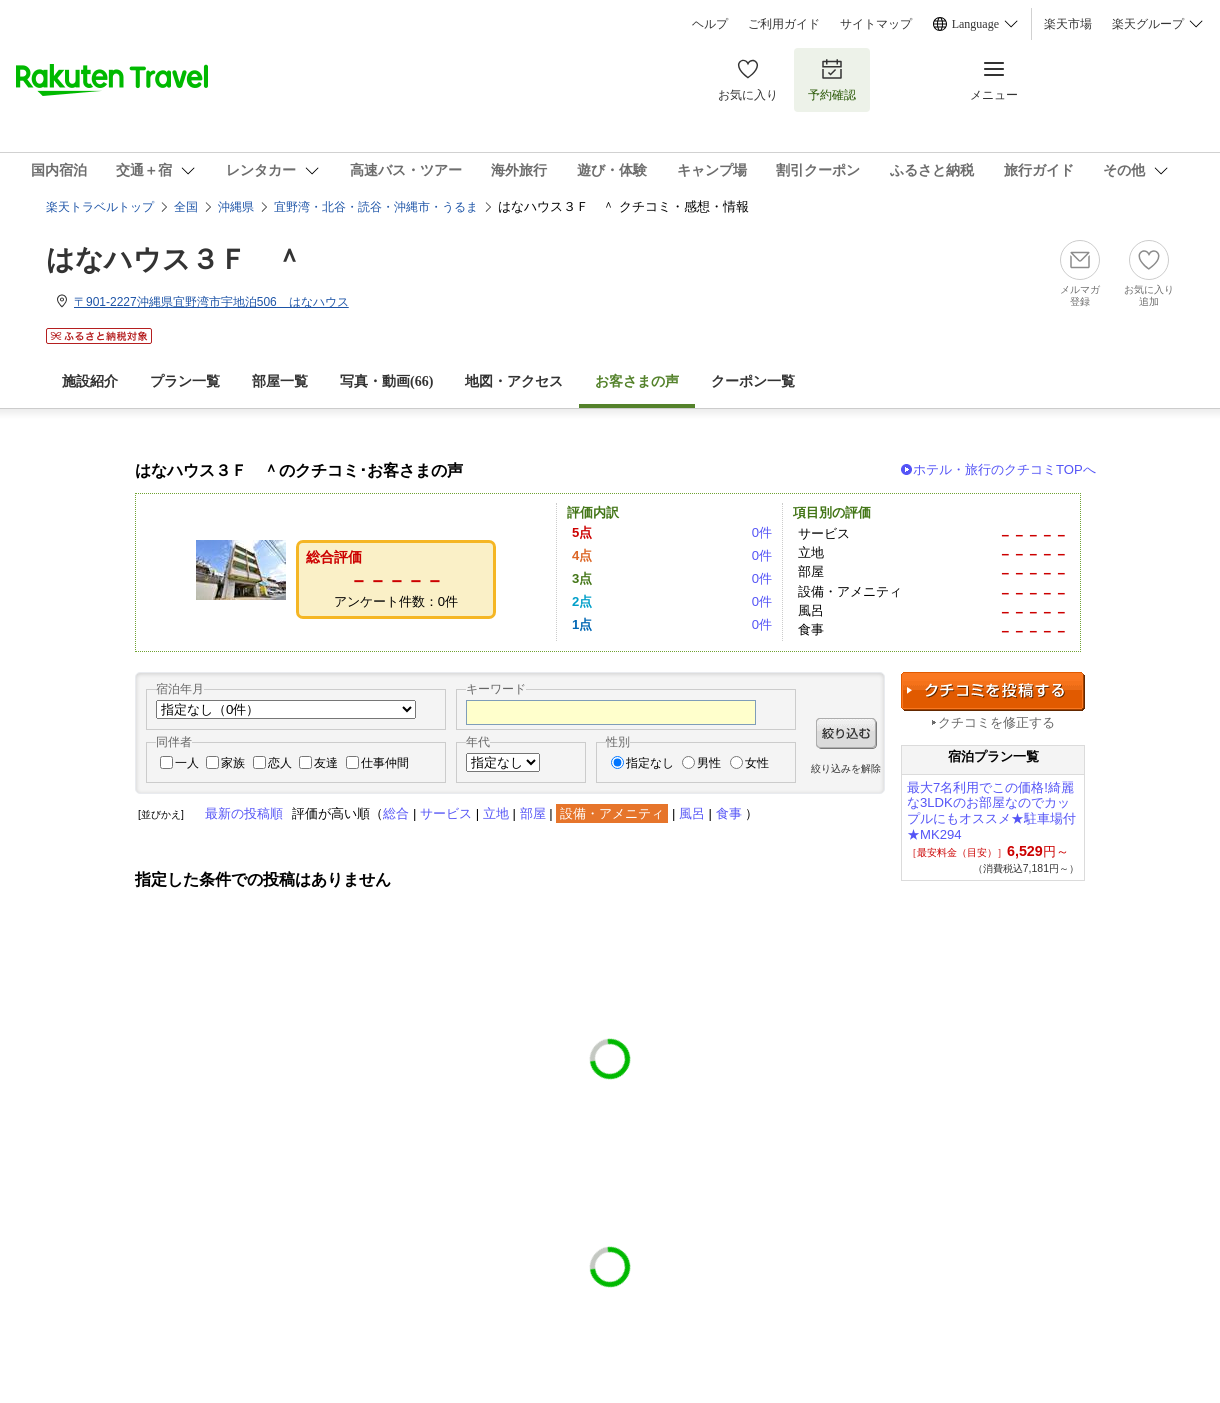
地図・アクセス (514, 381)
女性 (757, 763)
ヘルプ (710, 24)
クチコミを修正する (996, 722)
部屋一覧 (280, 381)
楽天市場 (1068, 24)
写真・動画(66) (386, 381)
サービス (446, 813)
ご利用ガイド (784, 24)
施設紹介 (90, 381)
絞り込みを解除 (846, 768)
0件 (762, 532)
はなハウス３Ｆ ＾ (174, 259)
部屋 (533, 813)
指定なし (650, 763)
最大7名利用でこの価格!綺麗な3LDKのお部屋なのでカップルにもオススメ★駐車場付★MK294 (991, 811)
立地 (496, 813)
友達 (326, 763)
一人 (187, 763)
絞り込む (846, 733)
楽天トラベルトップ (100, 207)
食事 (729, 813)
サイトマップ (876, 24)
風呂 (692, 813)
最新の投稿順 (244, 813)
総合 (396, 813)
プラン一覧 (185, 381)
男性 (709, 763)
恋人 (280, 763)
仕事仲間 (385, 763)
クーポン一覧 (753, 381)
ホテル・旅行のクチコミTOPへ (1004, 469)
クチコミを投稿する (993, 691)
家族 (233, 763)
